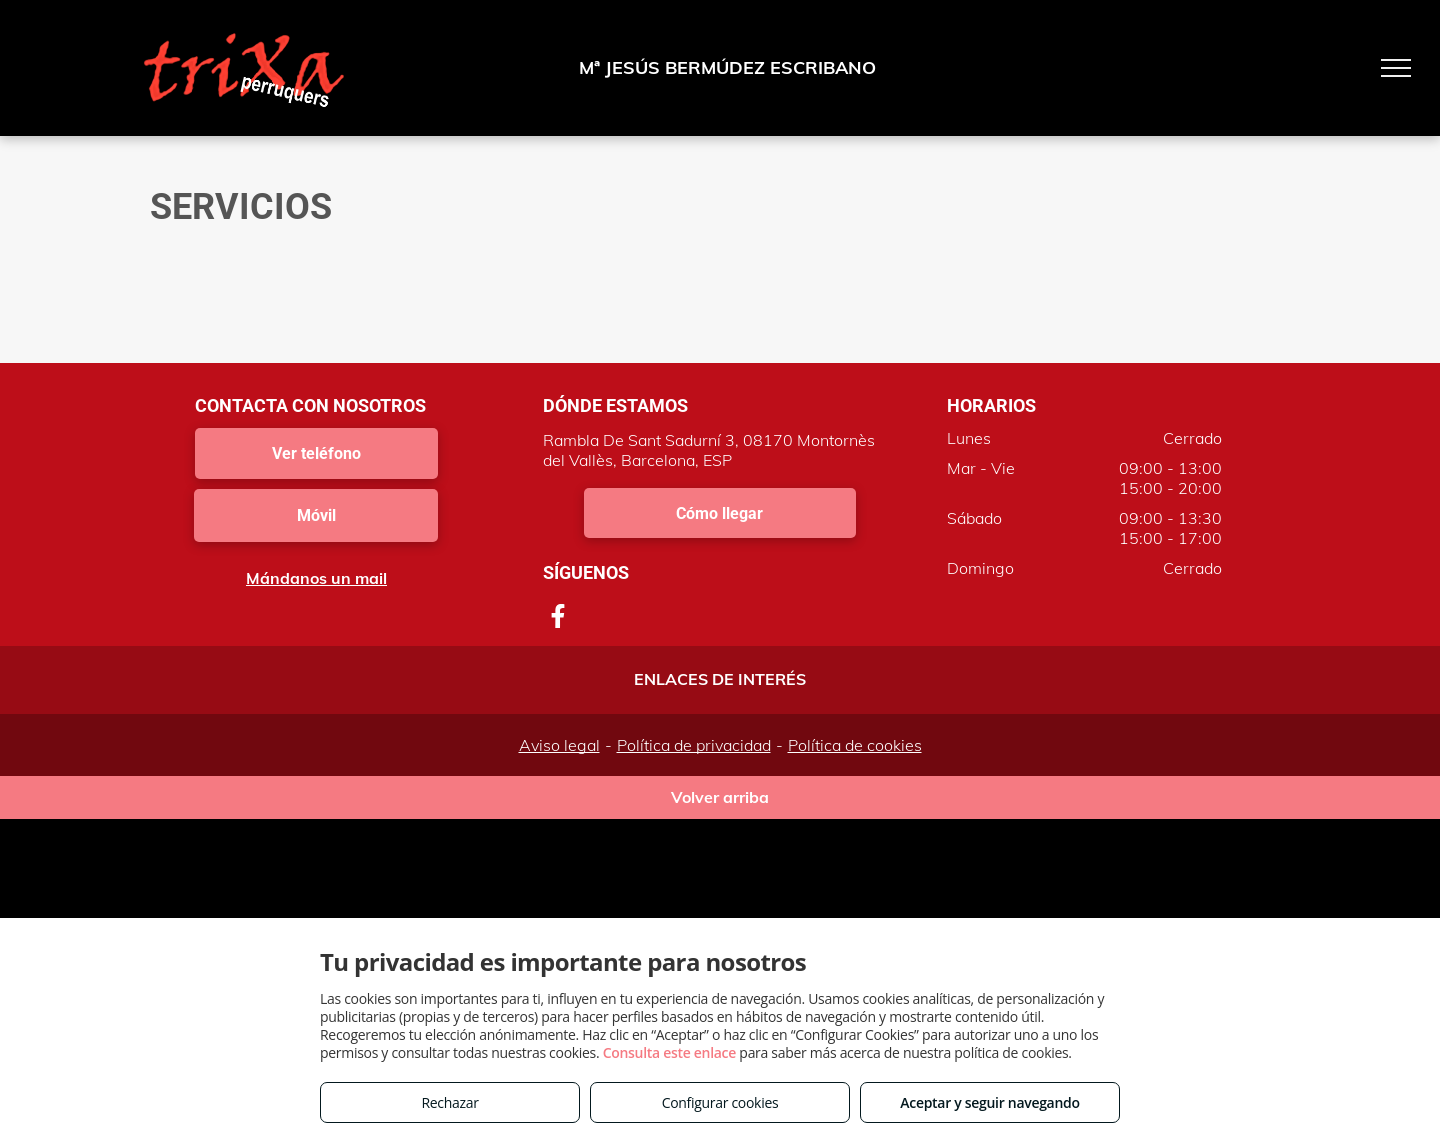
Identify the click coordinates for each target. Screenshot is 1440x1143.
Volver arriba (720, 797)
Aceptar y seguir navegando (989, 1102)
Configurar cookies (720, 1102)
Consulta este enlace (669, 1052)
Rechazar (449, 1102)
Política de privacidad (694, 745)
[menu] (1396, 68)
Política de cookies (855, 745)
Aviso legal (559, 745)
